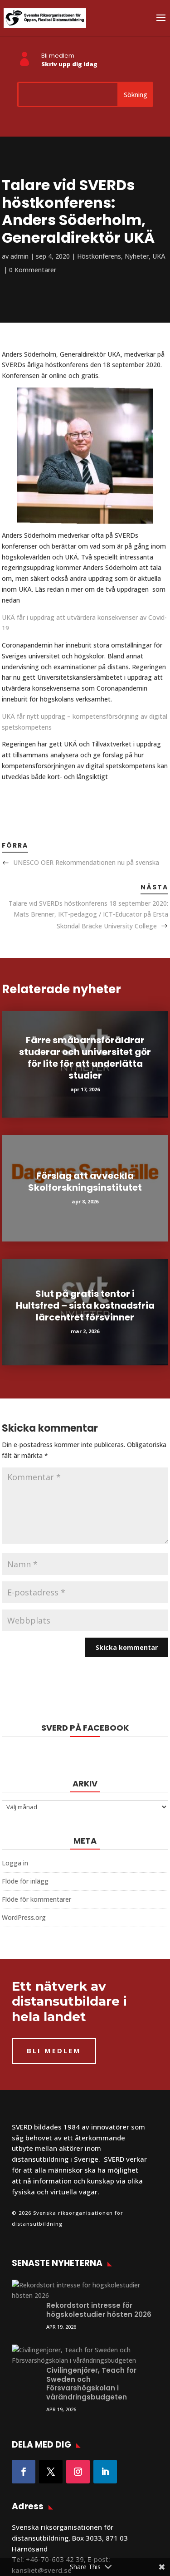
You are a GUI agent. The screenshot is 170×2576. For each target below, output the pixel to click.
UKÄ (158, 256)
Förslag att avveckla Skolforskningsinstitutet (85, 1181)
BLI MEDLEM (54, 2050)
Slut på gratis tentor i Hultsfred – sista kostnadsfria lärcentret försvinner (85, 1305)
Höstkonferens (99, 256)
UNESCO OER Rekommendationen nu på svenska (86, 862)
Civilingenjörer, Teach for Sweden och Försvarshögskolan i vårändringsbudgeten (91, 2341)
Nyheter (137, 256)
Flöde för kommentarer (36, 1899)
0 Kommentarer (32, 269)
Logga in (15, 1863)
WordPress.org (24, 1917)
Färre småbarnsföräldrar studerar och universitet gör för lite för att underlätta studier (85, 1058)
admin (19, 256)
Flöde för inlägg (25, 1881)
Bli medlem (57, 55)
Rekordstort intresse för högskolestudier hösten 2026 (98, 2288)
